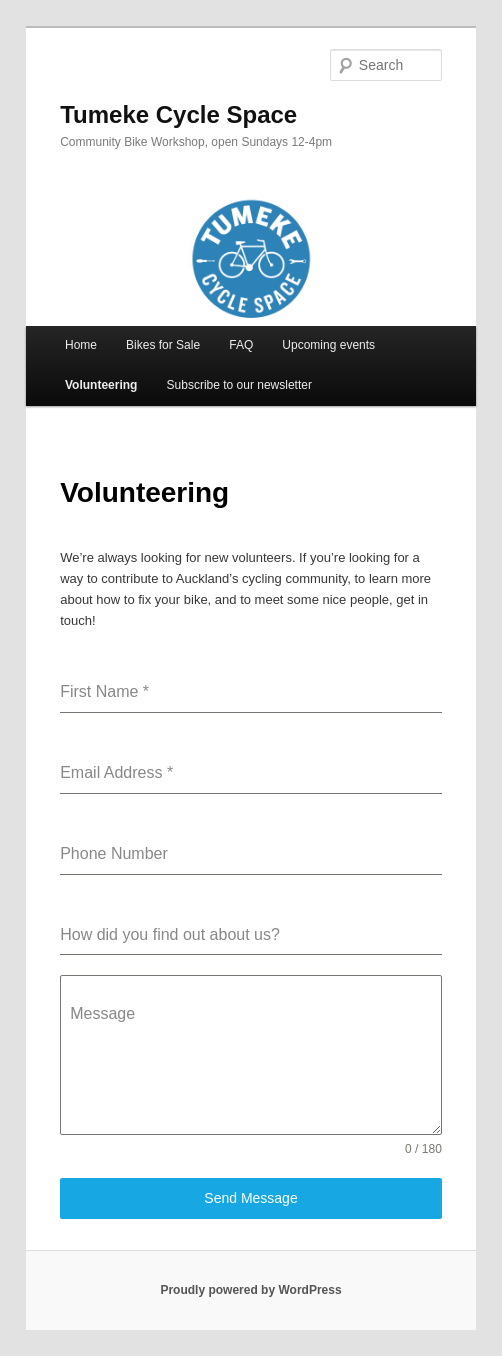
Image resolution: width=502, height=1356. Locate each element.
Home (81, 345)
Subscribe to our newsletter (239, 385)
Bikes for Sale (163, 345)
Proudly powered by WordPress (250, 1290)
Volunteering (101, 385)
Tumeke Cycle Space (178, 114)
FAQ (241, 345)
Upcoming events (328, 345)
